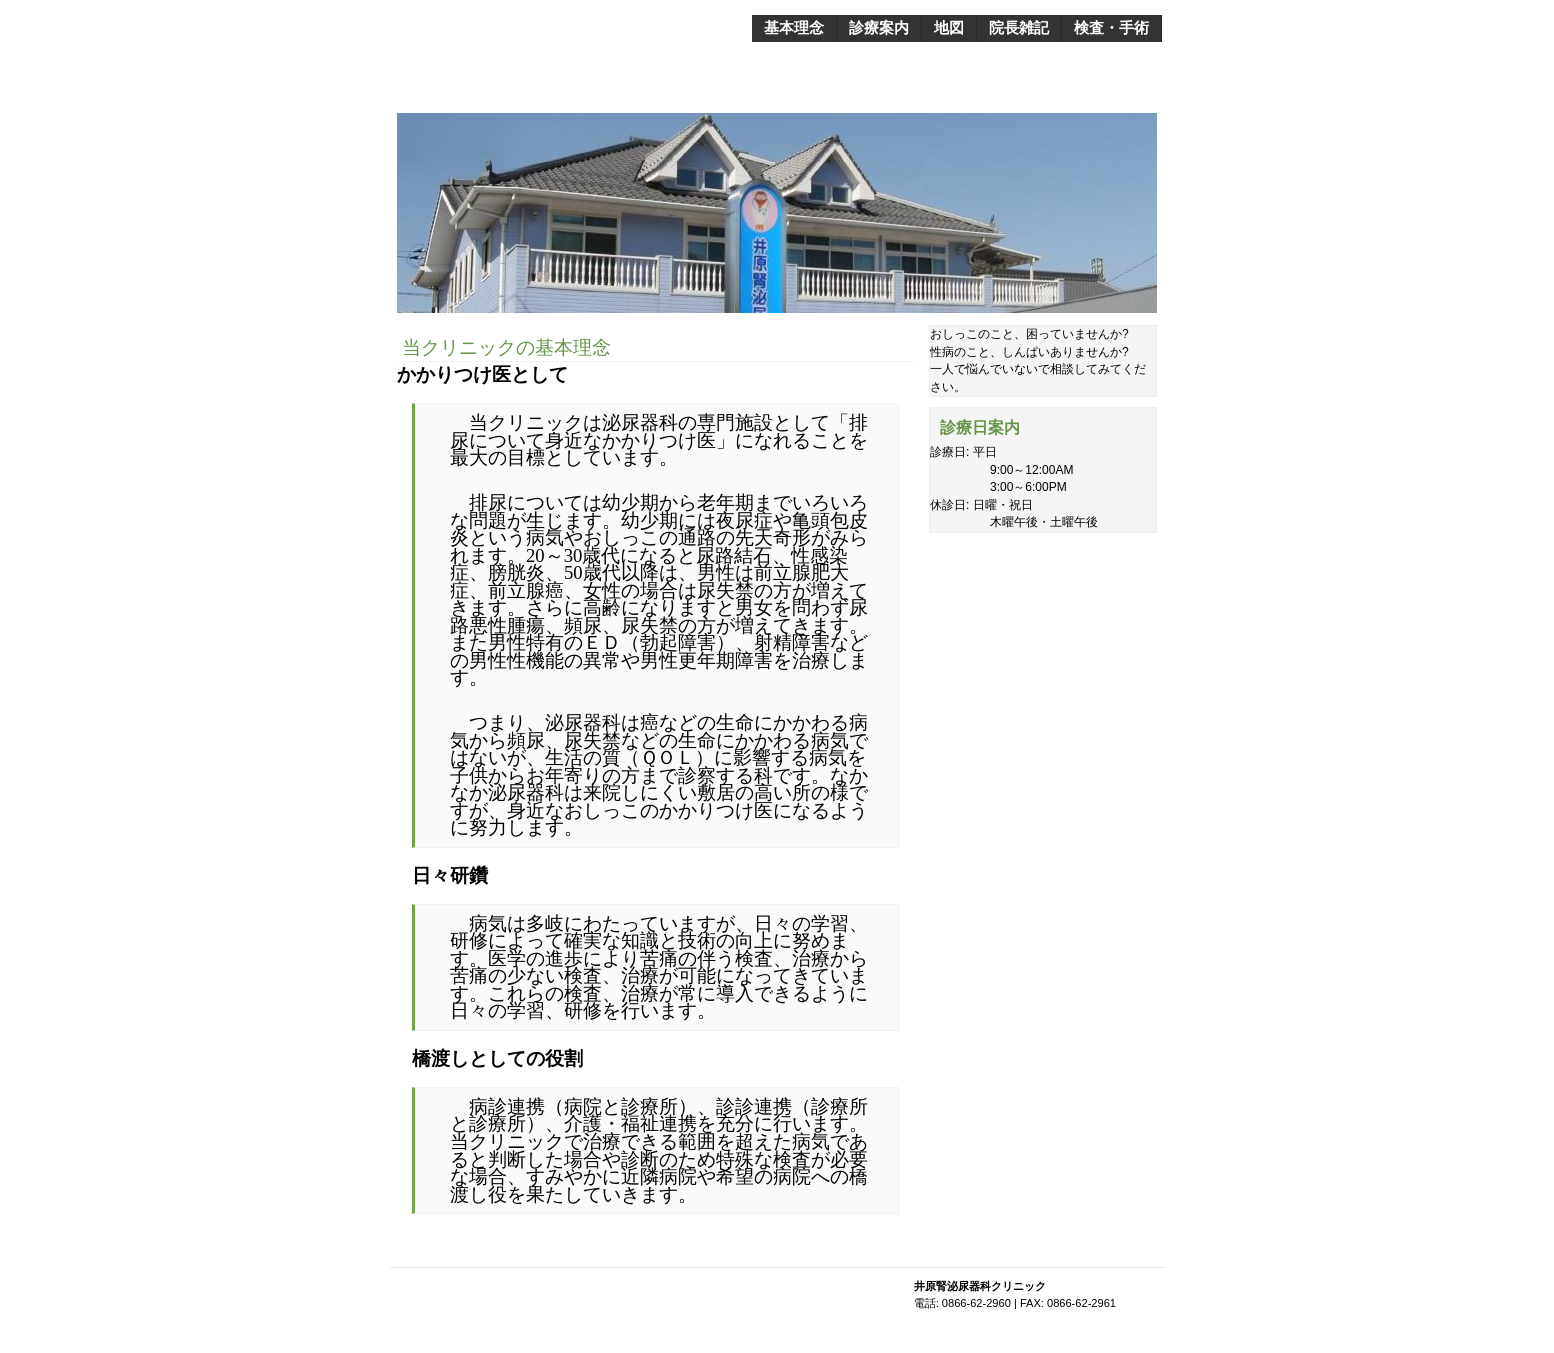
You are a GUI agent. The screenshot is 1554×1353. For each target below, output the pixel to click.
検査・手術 (1111, 27)
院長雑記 (1019, 27)
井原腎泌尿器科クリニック (579, 21)
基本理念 (794, 27)
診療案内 (879, 27)
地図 (949, 27)
